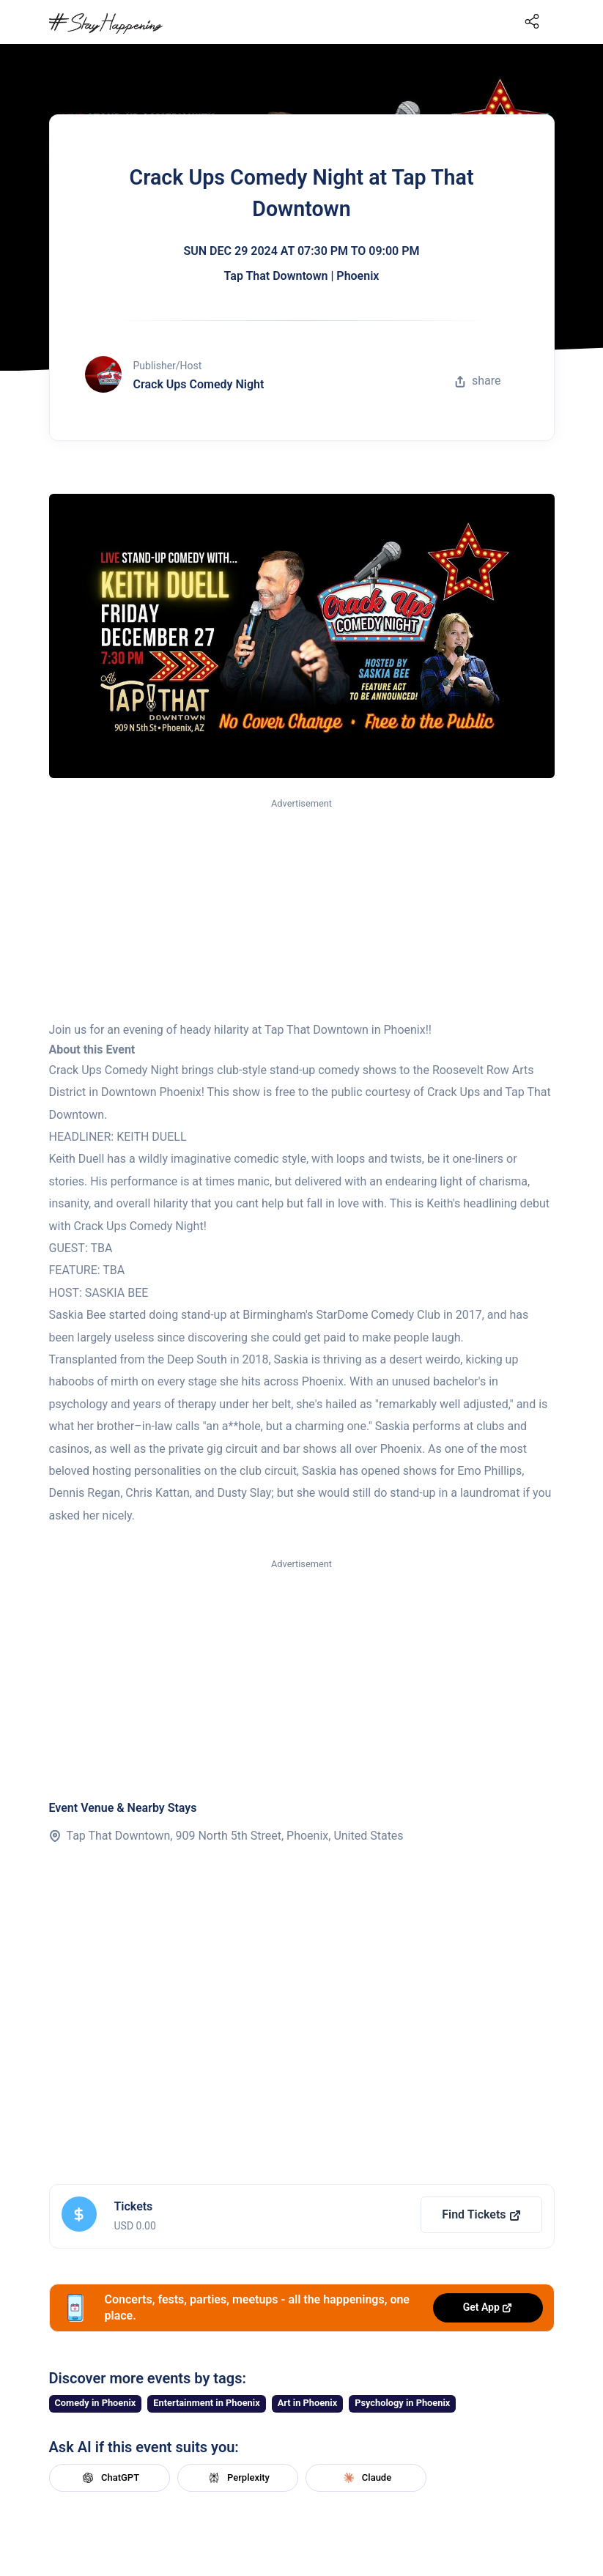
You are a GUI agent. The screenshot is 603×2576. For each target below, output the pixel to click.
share (477, 381)
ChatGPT (109, 2478)
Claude (365, 2478)
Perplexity (237, 2478)
